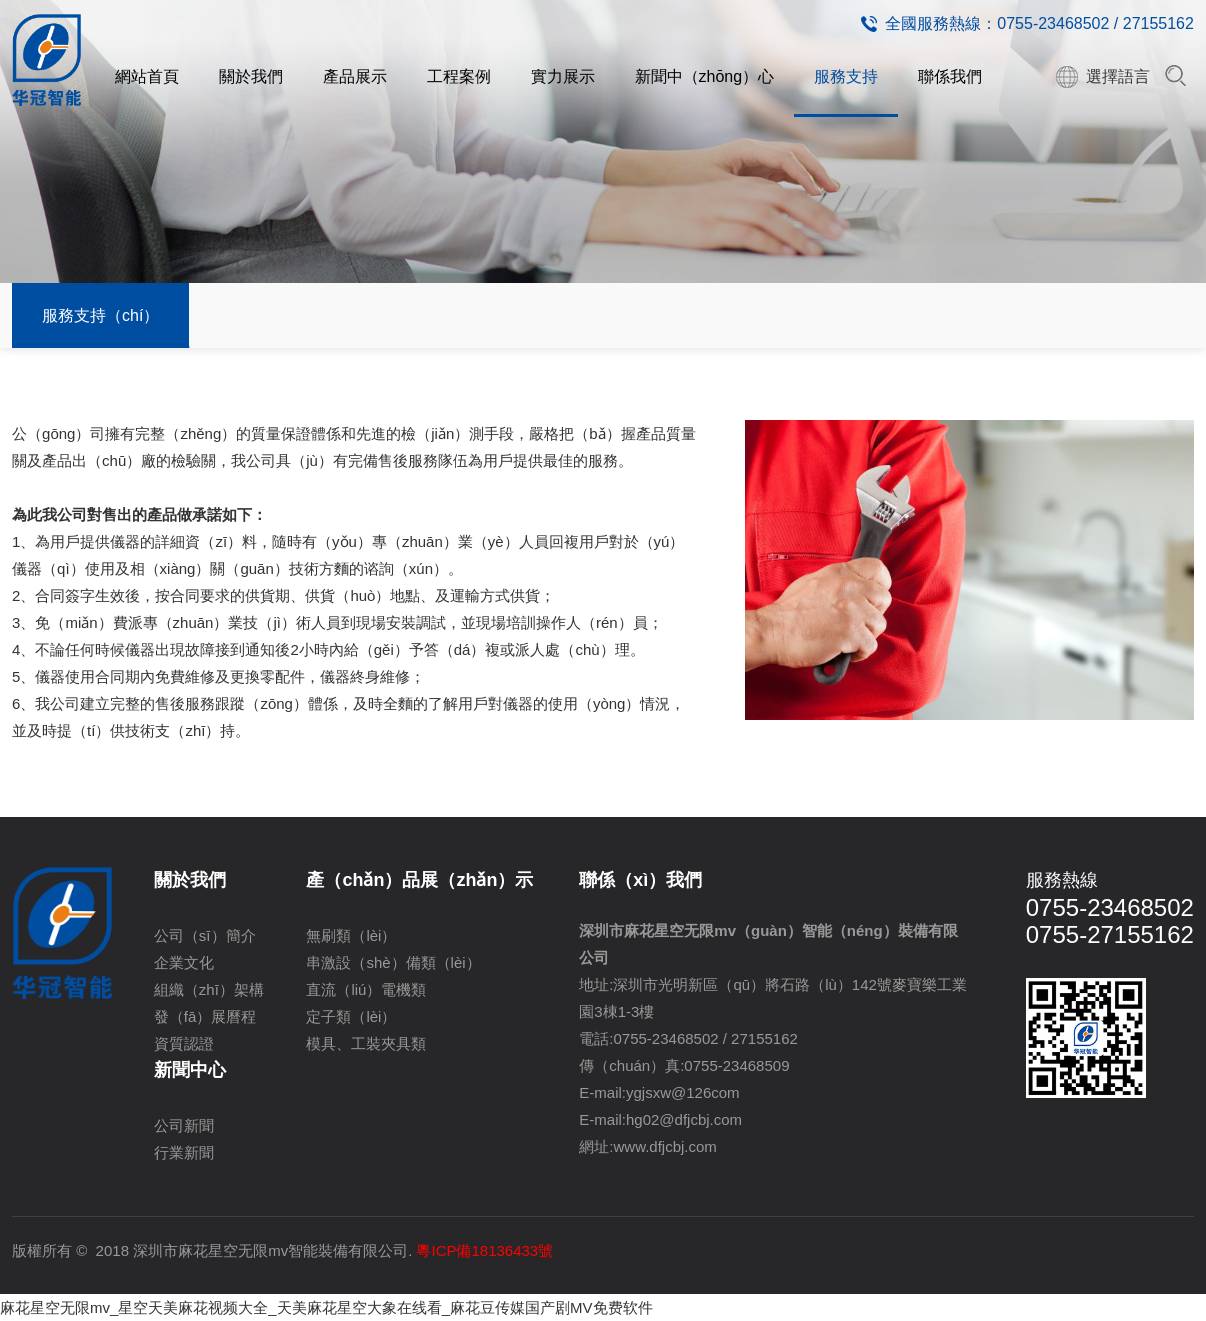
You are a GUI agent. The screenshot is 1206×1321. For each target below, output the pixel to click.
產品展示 (355, 76)
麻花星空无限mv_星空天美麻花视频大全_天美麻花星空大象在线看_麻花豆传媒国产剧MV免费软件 (326, 1307)
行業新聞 (184, 1152)
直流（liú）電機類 (366, 989)
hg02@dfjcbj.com (684, 1119)
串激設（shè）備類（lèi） (393, 962)
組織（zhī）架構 (209, 989)
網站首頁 (147, 76)
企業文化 (184, 962)
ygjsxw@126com (683, 1092)
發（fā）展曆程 (205, 1016)
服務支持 (846, 76)
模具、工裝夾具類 (366, 1043)
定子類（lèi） (351, 1016)
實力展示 (563, 76)
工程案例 (459, 76)
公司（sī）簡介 (205, 935)
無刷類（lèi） (351, 935)
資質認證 (184, 1043)
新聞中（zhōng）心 (705, 76)
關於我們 (251, 76)
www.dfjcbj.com (665, 1146)
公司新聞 (184, 1125)
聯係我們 (950, 76)
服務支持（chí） (100, 315)
